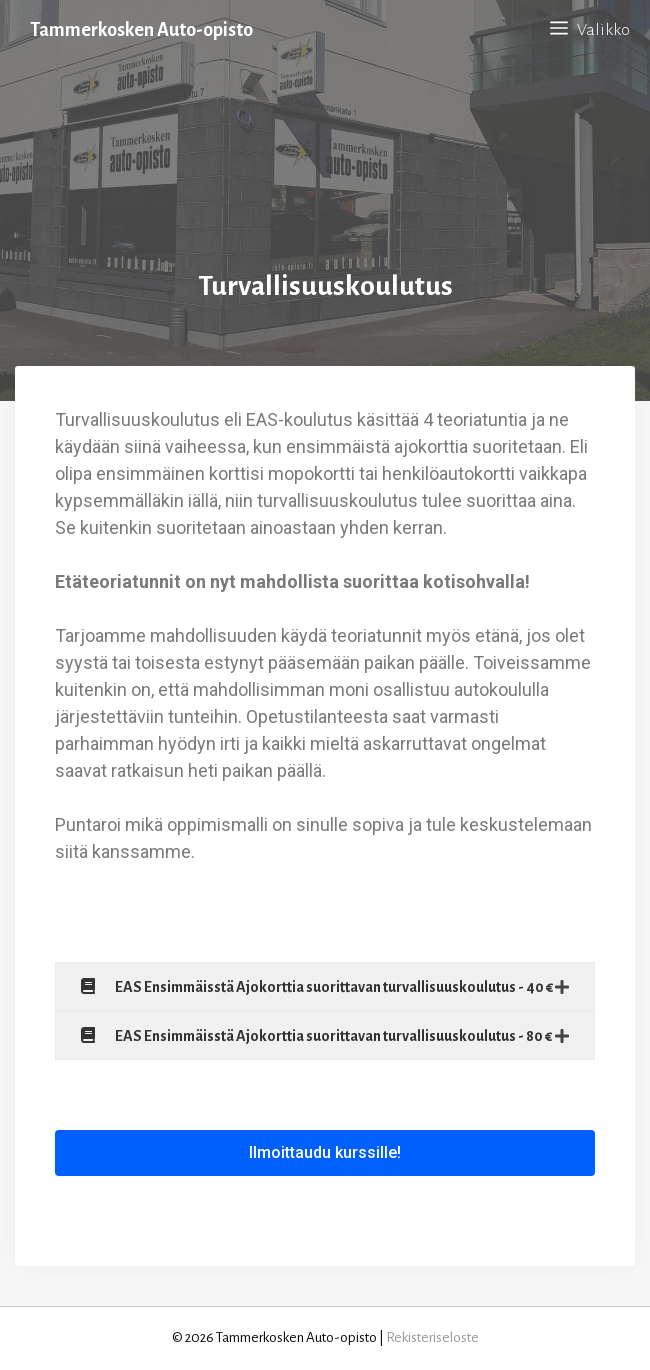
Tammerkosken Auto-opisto (141, 30)
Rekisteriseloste (432, 1337)
